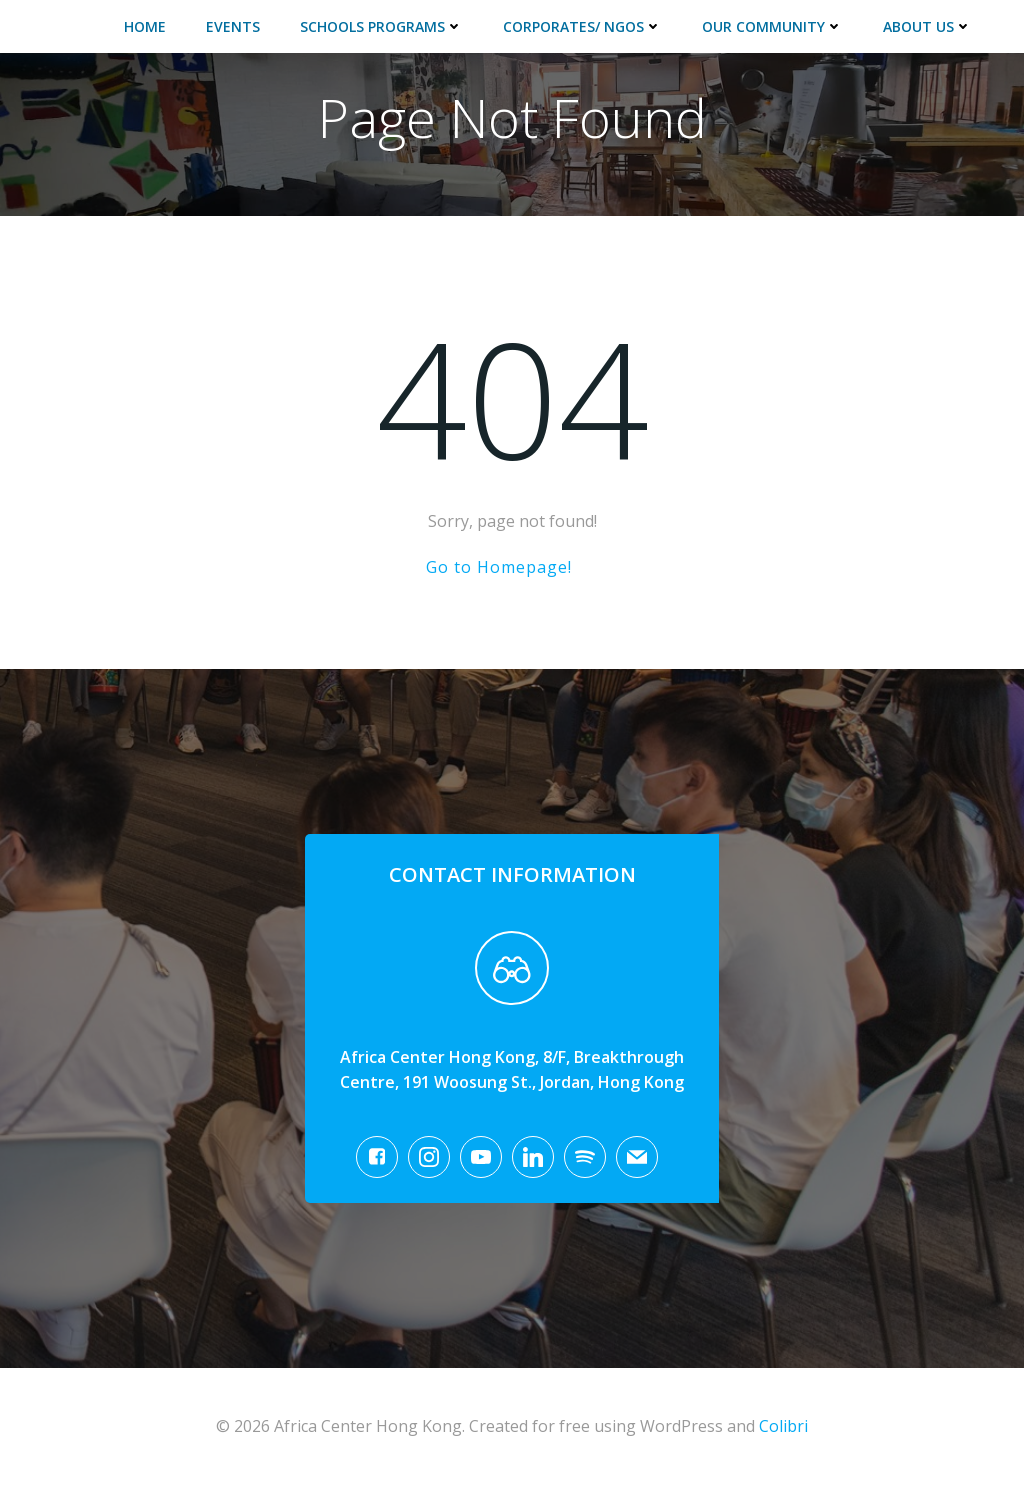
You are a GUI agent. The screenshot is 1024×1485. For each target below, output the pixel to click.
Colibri (783, 1426)
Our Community (772, 26)
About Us (927, 26)
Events (233, 26)
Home (145, 26)
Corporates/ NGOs (582, 26)
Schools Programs (381, 26)
